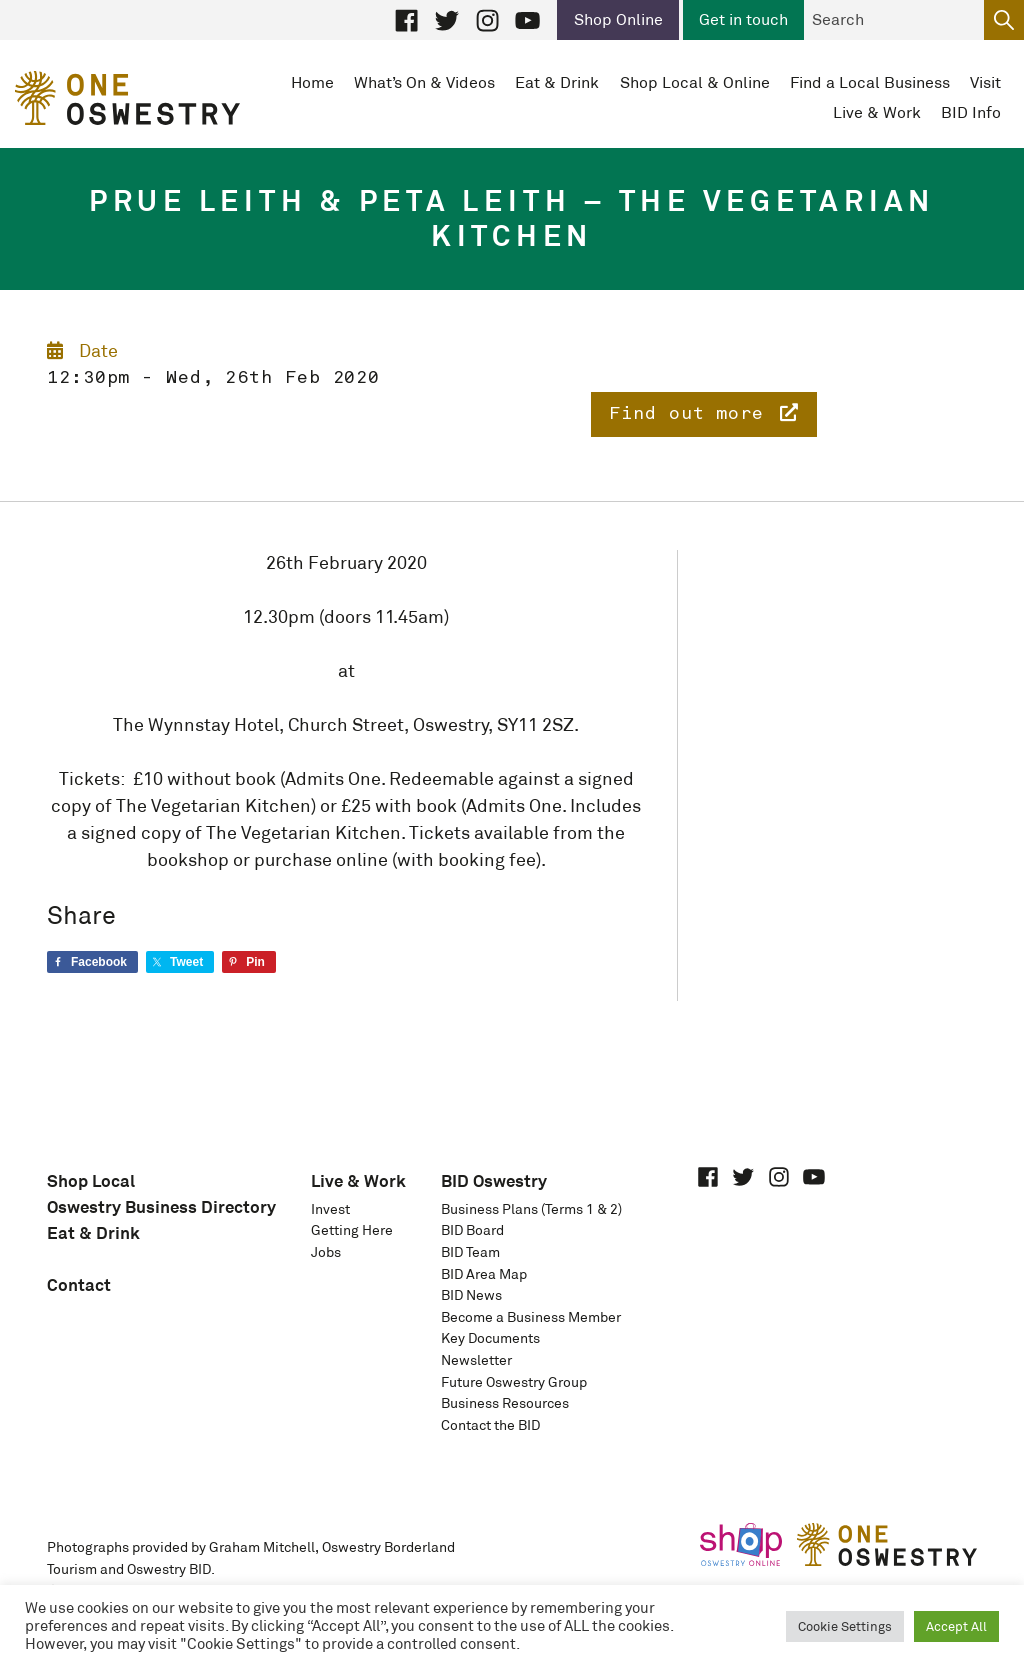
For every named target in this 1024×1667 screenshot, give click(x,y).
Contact (79, 1284)
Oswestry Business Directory (161, 1206)
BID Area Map (484, 1274)
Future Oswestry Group (514, 1382)
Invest (330, 1209)
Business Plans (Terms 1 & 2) (531, 1209)
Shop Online (618, 19)
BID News (471, 1295)
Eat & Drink (93, 1232)
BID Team (470, 1252)
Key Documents (490, 1338)
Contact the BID (490, 1425)
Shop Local (91, 1180)
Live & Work (358, 1180)
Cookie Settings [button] (845, 1626)
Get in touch (743, 19)
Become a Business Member (531, 1317)
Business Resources (505, 1403)
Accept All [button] (956, 1626)
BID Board (472, 1230)
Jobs (326, 1252)
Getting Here (352, 1230)
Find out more (704, 413)
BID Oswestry (494, 1180)
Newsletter (476, 1360)
